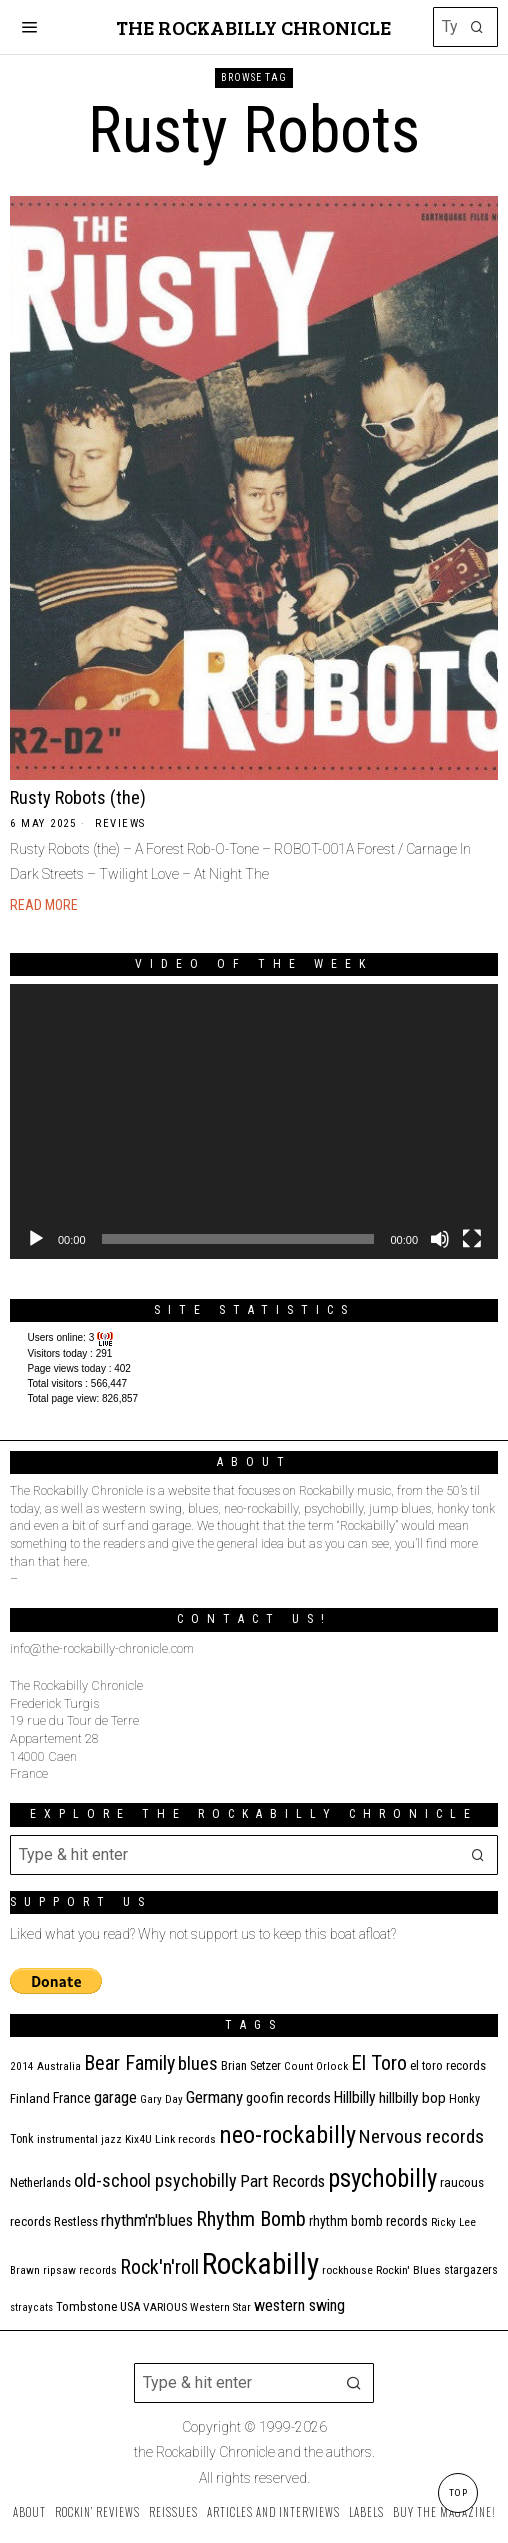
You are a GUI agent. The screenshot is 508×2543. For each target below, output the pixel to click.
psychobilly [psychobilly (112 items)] (382, 2178)
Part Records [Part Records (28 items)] (282, 2181)
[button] (478, 27)
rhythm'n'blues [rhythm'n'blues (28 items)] (147, 2220)
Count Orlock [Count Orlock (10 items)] (316, 2066)
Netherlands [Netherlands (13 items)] (40, 2182)
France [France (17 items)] (72, 2098)
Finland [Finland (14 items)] (30, 2098)
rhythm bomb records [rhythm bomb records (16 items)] (368, 2221)
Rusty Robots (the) (78, 797)
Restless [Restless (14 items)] (76, 2221)
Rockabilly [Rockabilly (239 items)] (260, 2264)
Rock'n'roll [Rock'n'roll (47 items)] (159, 2267)
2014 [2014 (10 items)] (22, 2066)
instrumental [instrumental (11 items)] (67, 2139)
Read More (44, 905)
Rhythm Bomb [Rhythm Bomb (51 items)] (251, 2219)
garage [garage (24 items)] (115, 2097)
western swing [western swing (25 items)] (299, 2305)
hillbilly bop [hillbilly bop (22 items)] (412, 2098)
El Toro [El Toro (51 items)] (379, 2063)
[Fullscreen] (472, 1239)
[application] (254, 1121)
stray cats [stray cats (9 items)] (31, 2307)
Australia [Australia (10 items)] (59, 2066)
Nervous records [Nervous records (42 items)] (421, 2136)
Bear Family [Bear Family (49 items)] (129, 2063)
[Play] (36, 1239)
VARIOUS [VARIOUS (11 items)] (165, 2307)
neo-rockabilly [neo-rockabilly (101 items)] (287, 2134)
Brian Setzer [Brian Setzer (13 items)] (251, 2065)
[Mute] (440, 1239)
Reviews (120, 823)
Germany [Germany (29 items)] (214, 2097)
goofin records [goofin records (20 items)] (288, 2098)
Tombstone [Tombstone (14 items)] (86, 2306)
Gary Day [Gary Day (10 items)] (161, 2099)
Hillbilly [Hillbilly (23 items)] (355, 2097)
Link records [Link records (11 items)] (185, 2139)
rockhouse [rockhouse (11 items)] (347, 2270)
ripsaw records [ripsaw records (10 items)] (80, 2270)
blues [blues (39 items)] (198, 2064)
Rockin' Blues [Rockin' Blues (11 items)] (408, 2270)
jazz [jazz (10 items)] (111, 2139)
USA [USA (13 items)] (130, 2306)
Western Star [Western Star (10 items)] (220, 2307)
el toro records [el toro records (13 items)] (448, 2065)
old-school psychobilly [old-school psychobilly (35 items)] (155, 2180)
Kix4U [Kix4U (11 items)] (138, 2139)
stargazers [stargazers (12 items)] (471, 2270)
